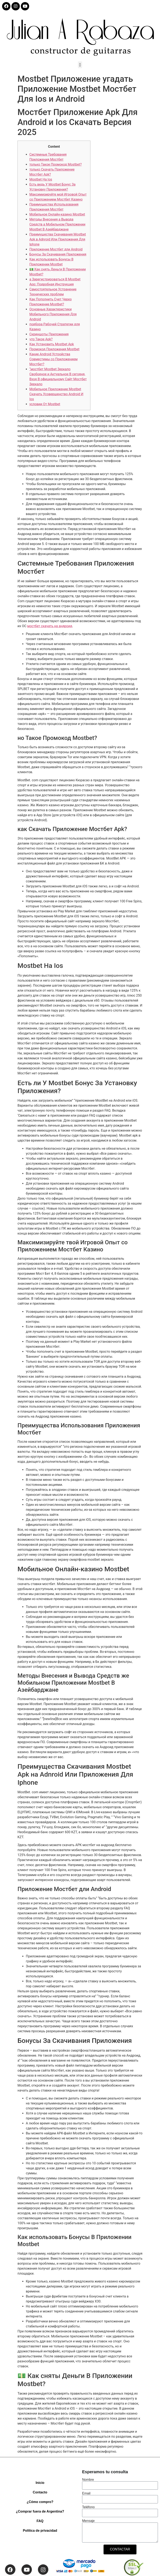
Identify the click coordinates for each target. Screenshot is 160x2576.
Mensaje (88, 2521)
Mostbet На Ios (40, 179)
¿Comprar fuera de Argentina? (40, 2511)
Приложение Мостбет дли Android (55, 249)
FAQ (40, 2521)
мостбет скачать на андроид (49, 626)
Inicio (40, 2482)
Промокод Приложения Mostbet (54, 349)
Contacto (40, 2492)
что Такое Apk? (40, 339)
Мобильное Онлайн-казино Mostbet (57, 214)
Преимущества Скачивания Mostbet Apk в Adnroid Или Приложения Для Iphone (57, 239)
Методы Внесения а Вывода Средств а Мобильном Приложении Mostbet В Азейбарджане (57, 224)
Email (86, 2493)
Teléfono (88, 2507)
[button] (80, 64)
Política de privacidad (40, 2530)
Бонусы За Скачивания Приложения (57, 254)
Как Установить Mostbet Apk (51, 344)
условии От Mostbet (44, 404)
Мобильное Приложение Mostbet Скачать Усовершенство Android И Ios (56, 394)
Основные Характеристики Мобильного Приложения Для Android (53, 314)
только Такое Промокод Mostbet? (55, 164)
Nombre (88, 2479)
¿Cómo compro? (40, 2502)
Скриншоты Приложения (49, 334)
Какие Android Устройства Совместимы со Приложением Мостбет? (53, 359)
